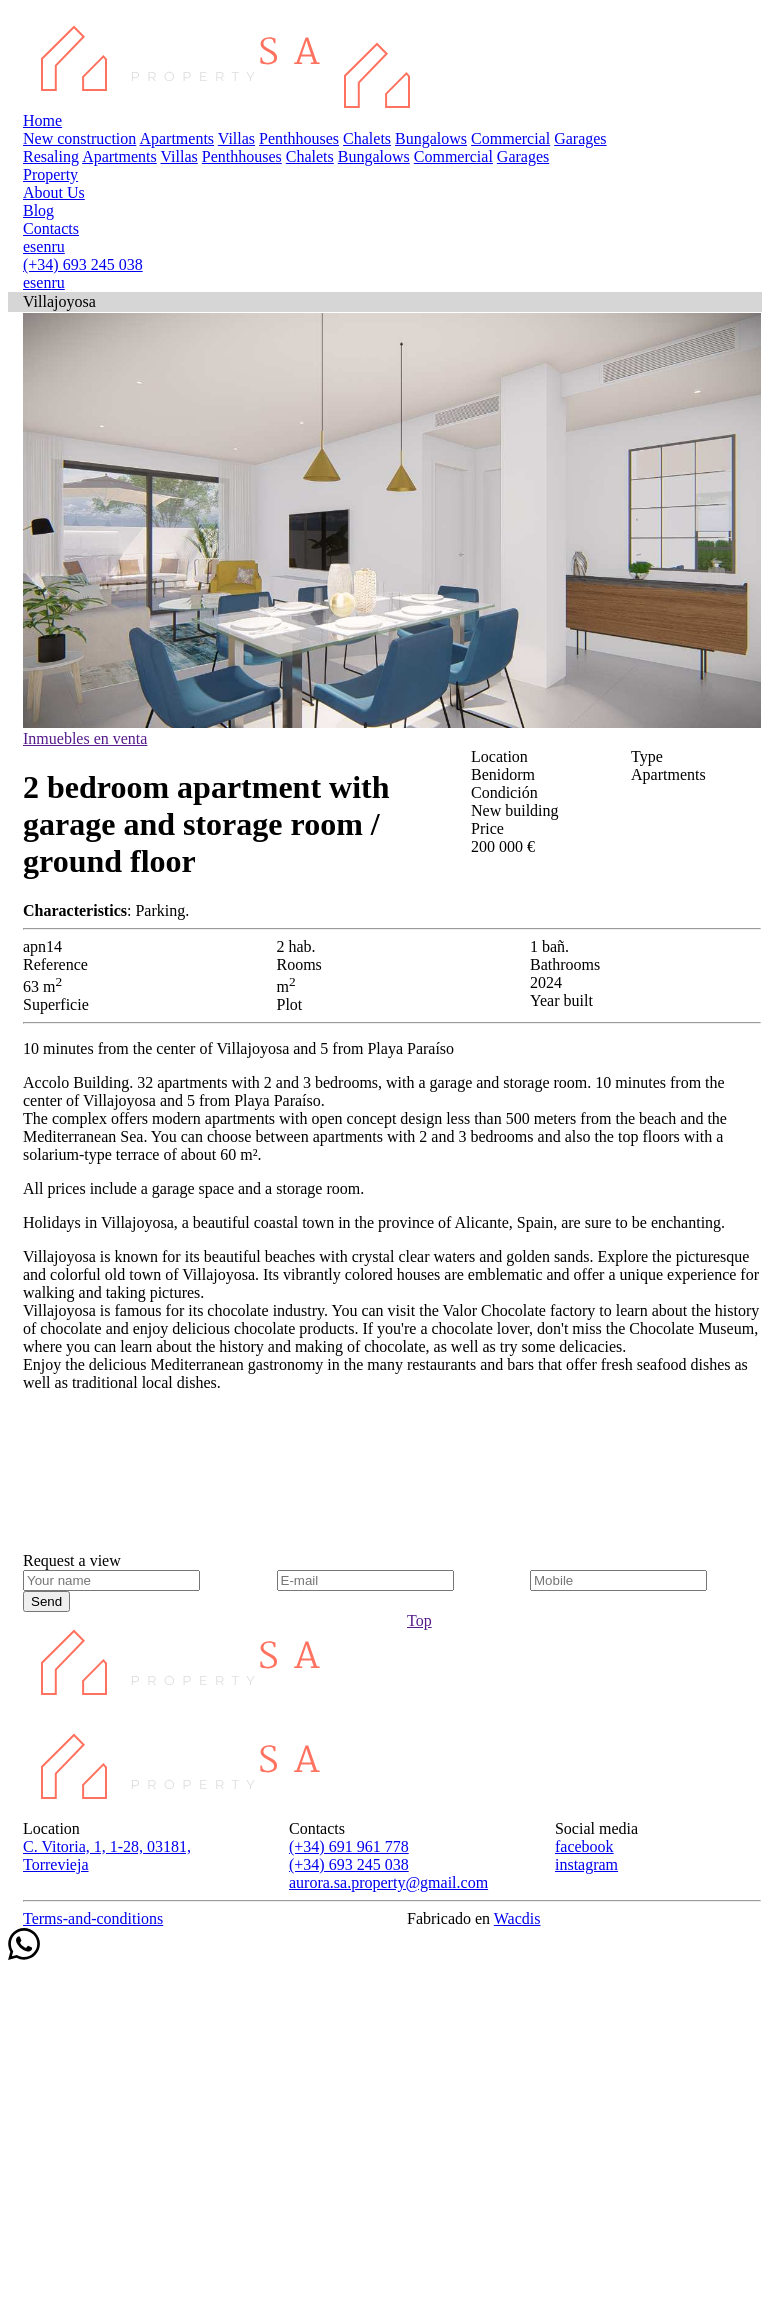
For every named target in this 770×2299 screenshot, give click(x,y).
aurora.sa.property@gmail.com (388, 1882)
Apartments (176, 138)
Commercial (510, 138)
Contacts (51, 228)
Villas (236, 138)
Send (46, 1601)
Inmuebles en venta (85, 738)
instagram (586, 1864)
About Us (54, 192)
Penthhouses (299, 138)
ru (57, 246)
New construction (79, 138)
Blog (38, 210)
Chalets (367, 138)
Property (50, 174)
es (29, 246)
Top (419, 1620)
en (43, 246)
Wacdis (517, 1918)
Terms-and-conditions (93, 1918)
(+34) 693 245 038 (83, 264)
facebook (584, 1846)
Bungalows (431, 138)
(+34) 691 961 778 (349, 1846)
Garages (580, 138)
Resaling (51, 156)
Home (42, 120)
